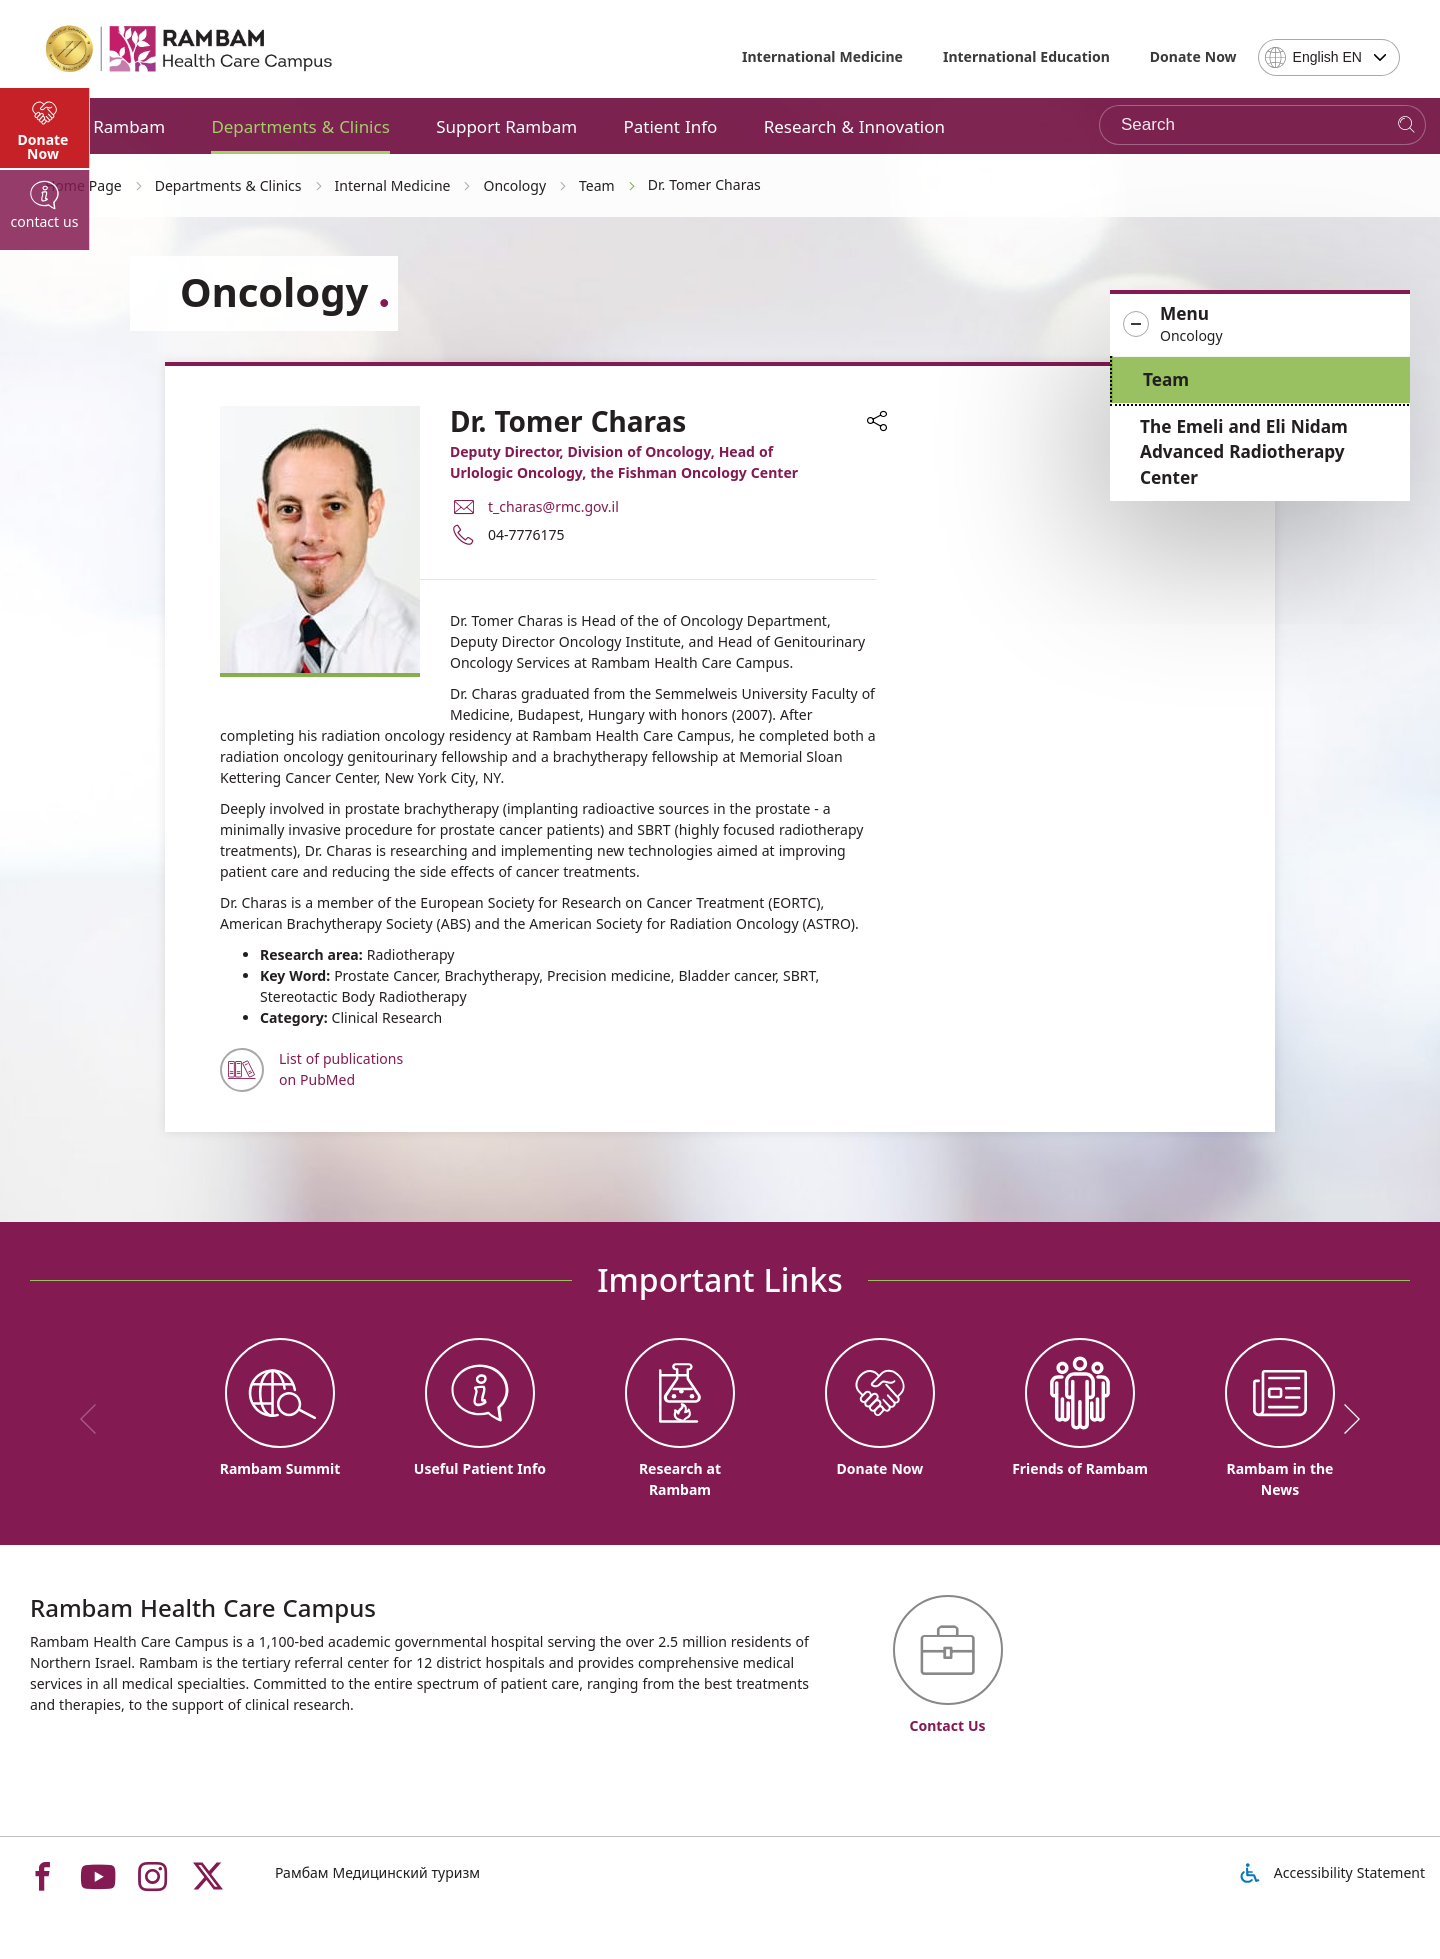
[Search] (1406, 125)
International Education (1026, 56)
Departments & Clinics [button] (300, 126)
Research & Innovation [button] (854, 126)
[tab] (45, 540)
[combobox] (1329, 57)
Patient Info (670, 126)
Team (1166, 379)
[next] (1345, 1419)
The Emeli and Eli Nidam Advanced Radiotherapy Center (1244, 452)
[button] (1260, 325)
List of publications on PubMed (341, 1069)
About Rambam (102, 126)
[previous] (95, 1419)
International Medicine (822, 56)
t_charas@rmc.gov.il (553, 506)
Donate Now (1193, 56)
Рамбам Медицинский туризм (377, 1872)
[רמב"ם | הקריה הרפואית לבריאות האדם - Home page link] (190, 49)
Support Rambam (506, 126)
